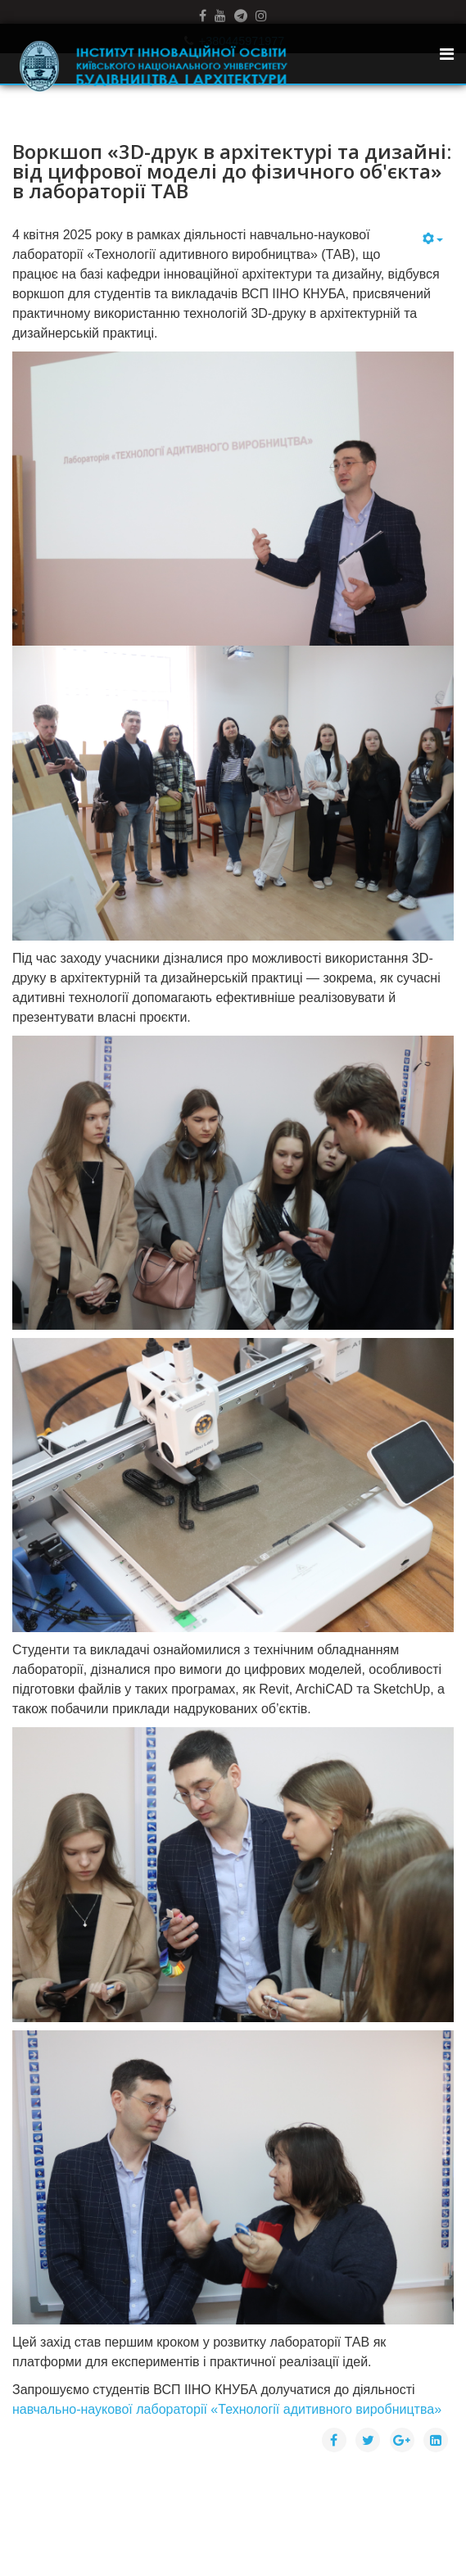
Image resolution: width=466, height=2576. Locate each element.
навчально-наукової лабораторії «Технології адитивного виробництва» (226, 2409)
